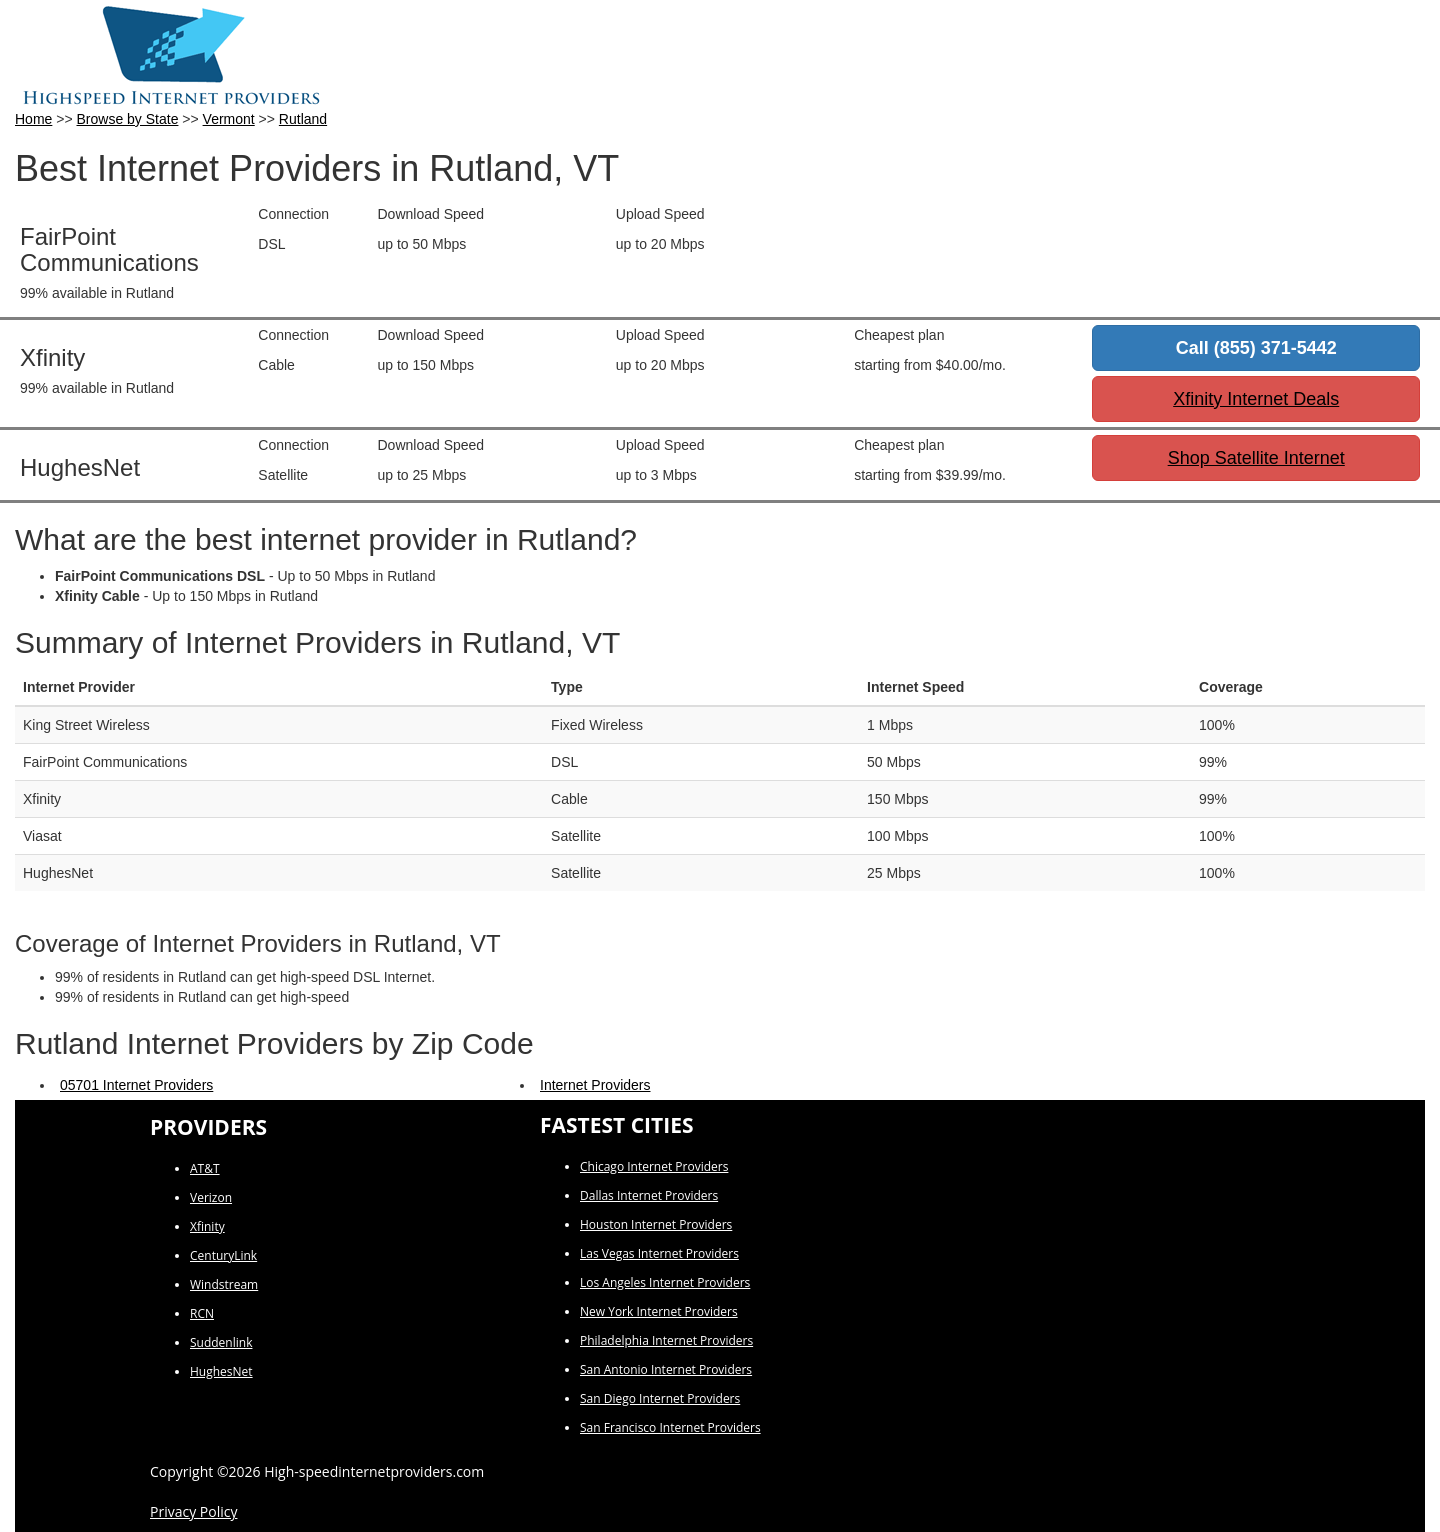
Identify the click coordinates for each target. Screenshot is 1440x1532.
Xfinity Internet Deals (1256, 399)
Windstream (224, 1284)
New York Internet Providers (659, 1311)
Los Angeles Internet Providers (665, 1282)
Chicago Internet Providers (654, 1166)
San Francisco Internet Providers (670, 1427)
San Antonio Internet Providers (666, 1369)
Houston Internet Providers (656, 1224)
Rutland (303, 119)
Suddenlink (221, 1342)
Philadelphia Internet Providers (666, 1340)
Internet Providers (595, 1085)
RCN (202, 1313)
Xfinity (207, 1226)
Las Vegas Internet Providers (659, 1253)
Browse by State (128, 119)
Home (33, 119)
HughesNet (221, 1371)
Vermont (229, 119)
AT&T (205, 1168)
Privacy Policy (193, 1511)
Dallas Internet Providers (649, 1195)
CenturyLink (223, 1255)
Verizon (211, 1197)
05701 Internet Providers (136, 1085)
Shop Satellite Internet (1256, 458)
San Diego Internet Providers (660, 1398)
